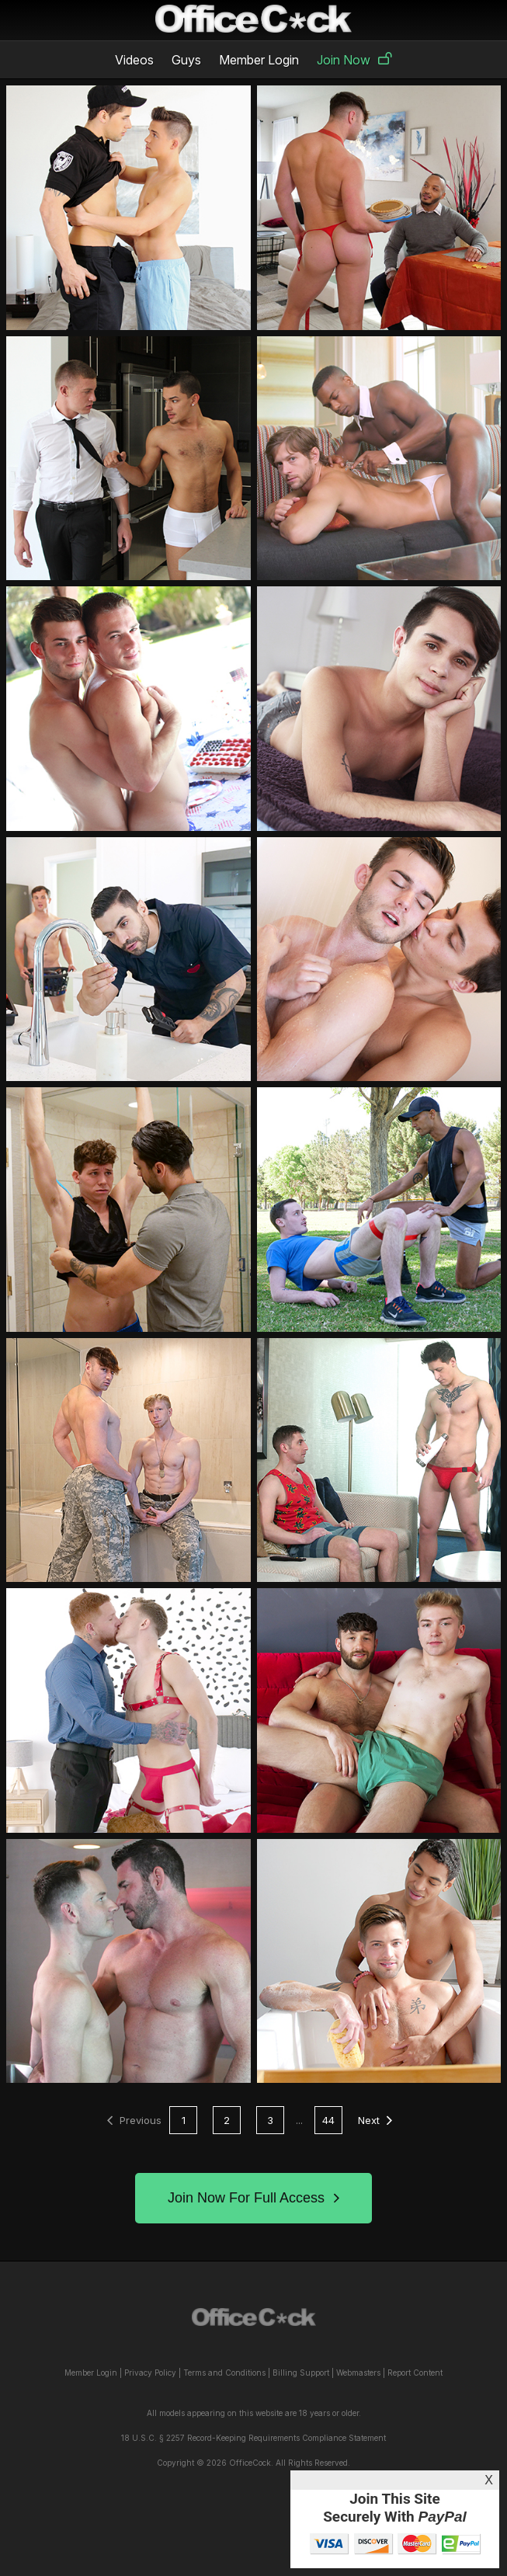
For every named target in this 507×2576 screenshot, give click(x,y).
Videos (134, 60)
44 (328, 2120)
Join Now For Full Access (253, 2198)
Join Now (354, 60)
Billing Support (301, 2372)
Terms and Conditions (224, 2372)
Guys (186, 60)
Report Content (415, 2372)
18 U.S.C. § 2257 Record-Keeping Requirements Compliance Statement (253, 2437)
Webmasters (358, 2372)
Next (375, 2120)
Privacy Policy (150, 2372)
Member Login (259, 60)
